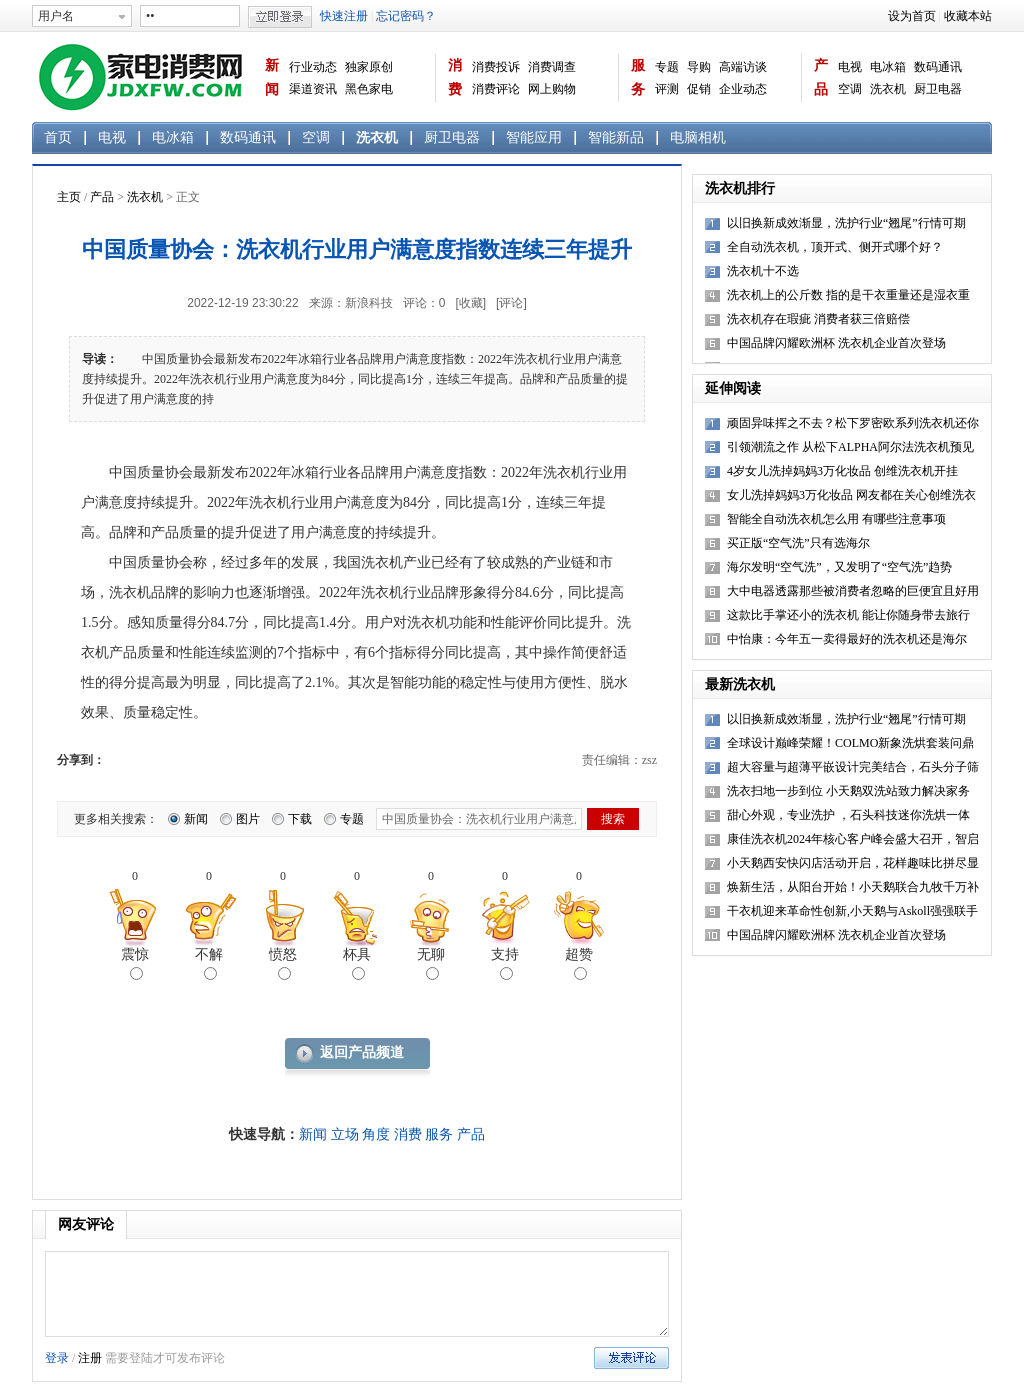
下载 (300, 819)
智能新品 (616, 137)
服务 (638, 77)
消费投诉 (496, 67)
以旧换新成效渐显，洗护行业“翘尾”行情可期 (846, 223)
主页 (69, 197)
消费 (455, 77)
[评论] (511, 303)
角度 (376, 1134)
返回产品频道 (362, 1052)
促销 (699, 89)
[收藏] (470, 303)
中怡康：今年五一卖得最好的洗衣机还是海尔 (847, 639)
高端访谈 (743, 67)
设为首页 (912, 16)
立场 (345, 1134)
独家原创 (369, 67)
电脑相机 (698, 137)
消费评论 (496, 89)
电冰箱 (888, 67)
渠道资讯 (313, 89)
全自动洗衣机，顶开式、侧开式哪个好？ (835, 247)
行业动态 (313, 67)
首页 (58, 137)
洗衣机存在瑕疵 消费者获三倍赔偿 (818, 319)
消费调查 (552, 67)
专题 (667, 67)
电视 (850, 67)
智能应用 (534, 137)
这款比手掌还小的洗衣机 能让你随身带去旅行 (848, 615)
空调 (850, 89)
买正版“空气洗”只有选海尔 (798, 543)
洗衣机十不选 (763, 271)
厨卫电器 (938, 89)
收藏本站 (968, 16)
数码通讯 (938, 67)
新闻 (272, 77)
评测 (667, 89)
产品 (821, 77)
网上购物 (552, 89)
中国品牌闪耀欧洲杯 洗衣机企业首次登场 (836, 343)
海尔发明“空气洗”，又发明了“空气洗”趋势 (839, 567)
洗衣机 (888, 89)
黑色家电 (369, 89)
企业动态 (743, 89)
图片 (248, 819)
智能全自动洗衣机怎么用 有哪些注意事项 (836, 519)
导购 (699, 67)
